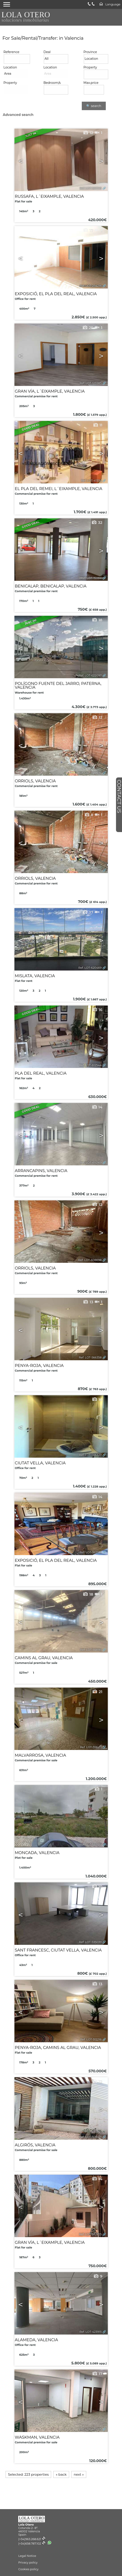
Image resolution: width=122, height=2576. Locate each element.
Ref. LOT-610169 (91, 1162)
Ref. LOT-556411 (91, 1747)
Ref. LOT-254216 (91, 285)
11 (97, 425)
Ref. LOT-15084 (91, 578)
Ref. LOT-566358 (90, 1357)
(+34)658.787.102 (31, 2543)
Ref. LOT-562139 (91, 1552)
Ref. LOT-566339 (90, 1455)
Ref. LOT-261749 (91, 188)
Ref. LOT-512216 (91, 2039)
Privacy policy (28, 2562)
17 (88, 230)
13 (88, 1302)
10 (97, 1399)
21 (97, 1692)
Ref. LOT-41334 (91, 480)
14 (97, 1107)
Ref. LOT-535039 (90, 1942)
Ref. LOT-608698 (90, 1260)
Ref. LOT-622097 (90, 675)
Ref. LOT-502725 (90, 2234)
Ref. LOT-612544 (90, 1065)
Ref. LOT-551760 (91, 1844)
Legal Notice (27, 2555)
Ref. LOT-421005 (90, 2429)
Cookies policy (28, 2569)
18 (97, 620)
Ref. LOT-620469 (90, 967)
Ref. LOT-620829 (90, 870)
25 (87, 328)
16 (97, 1010)
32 (96, 522)
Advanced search (18, 115)
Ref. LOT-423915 (90, 2331)
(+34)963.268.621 (31, 2539)
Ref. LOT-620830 (90, 773)
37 (87, 912)
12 (88, 133)
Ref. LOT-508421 (90, 2137)
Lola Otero (26, 2524)
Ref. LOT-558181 (91, 1649)
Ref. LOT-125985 (91, 383)
